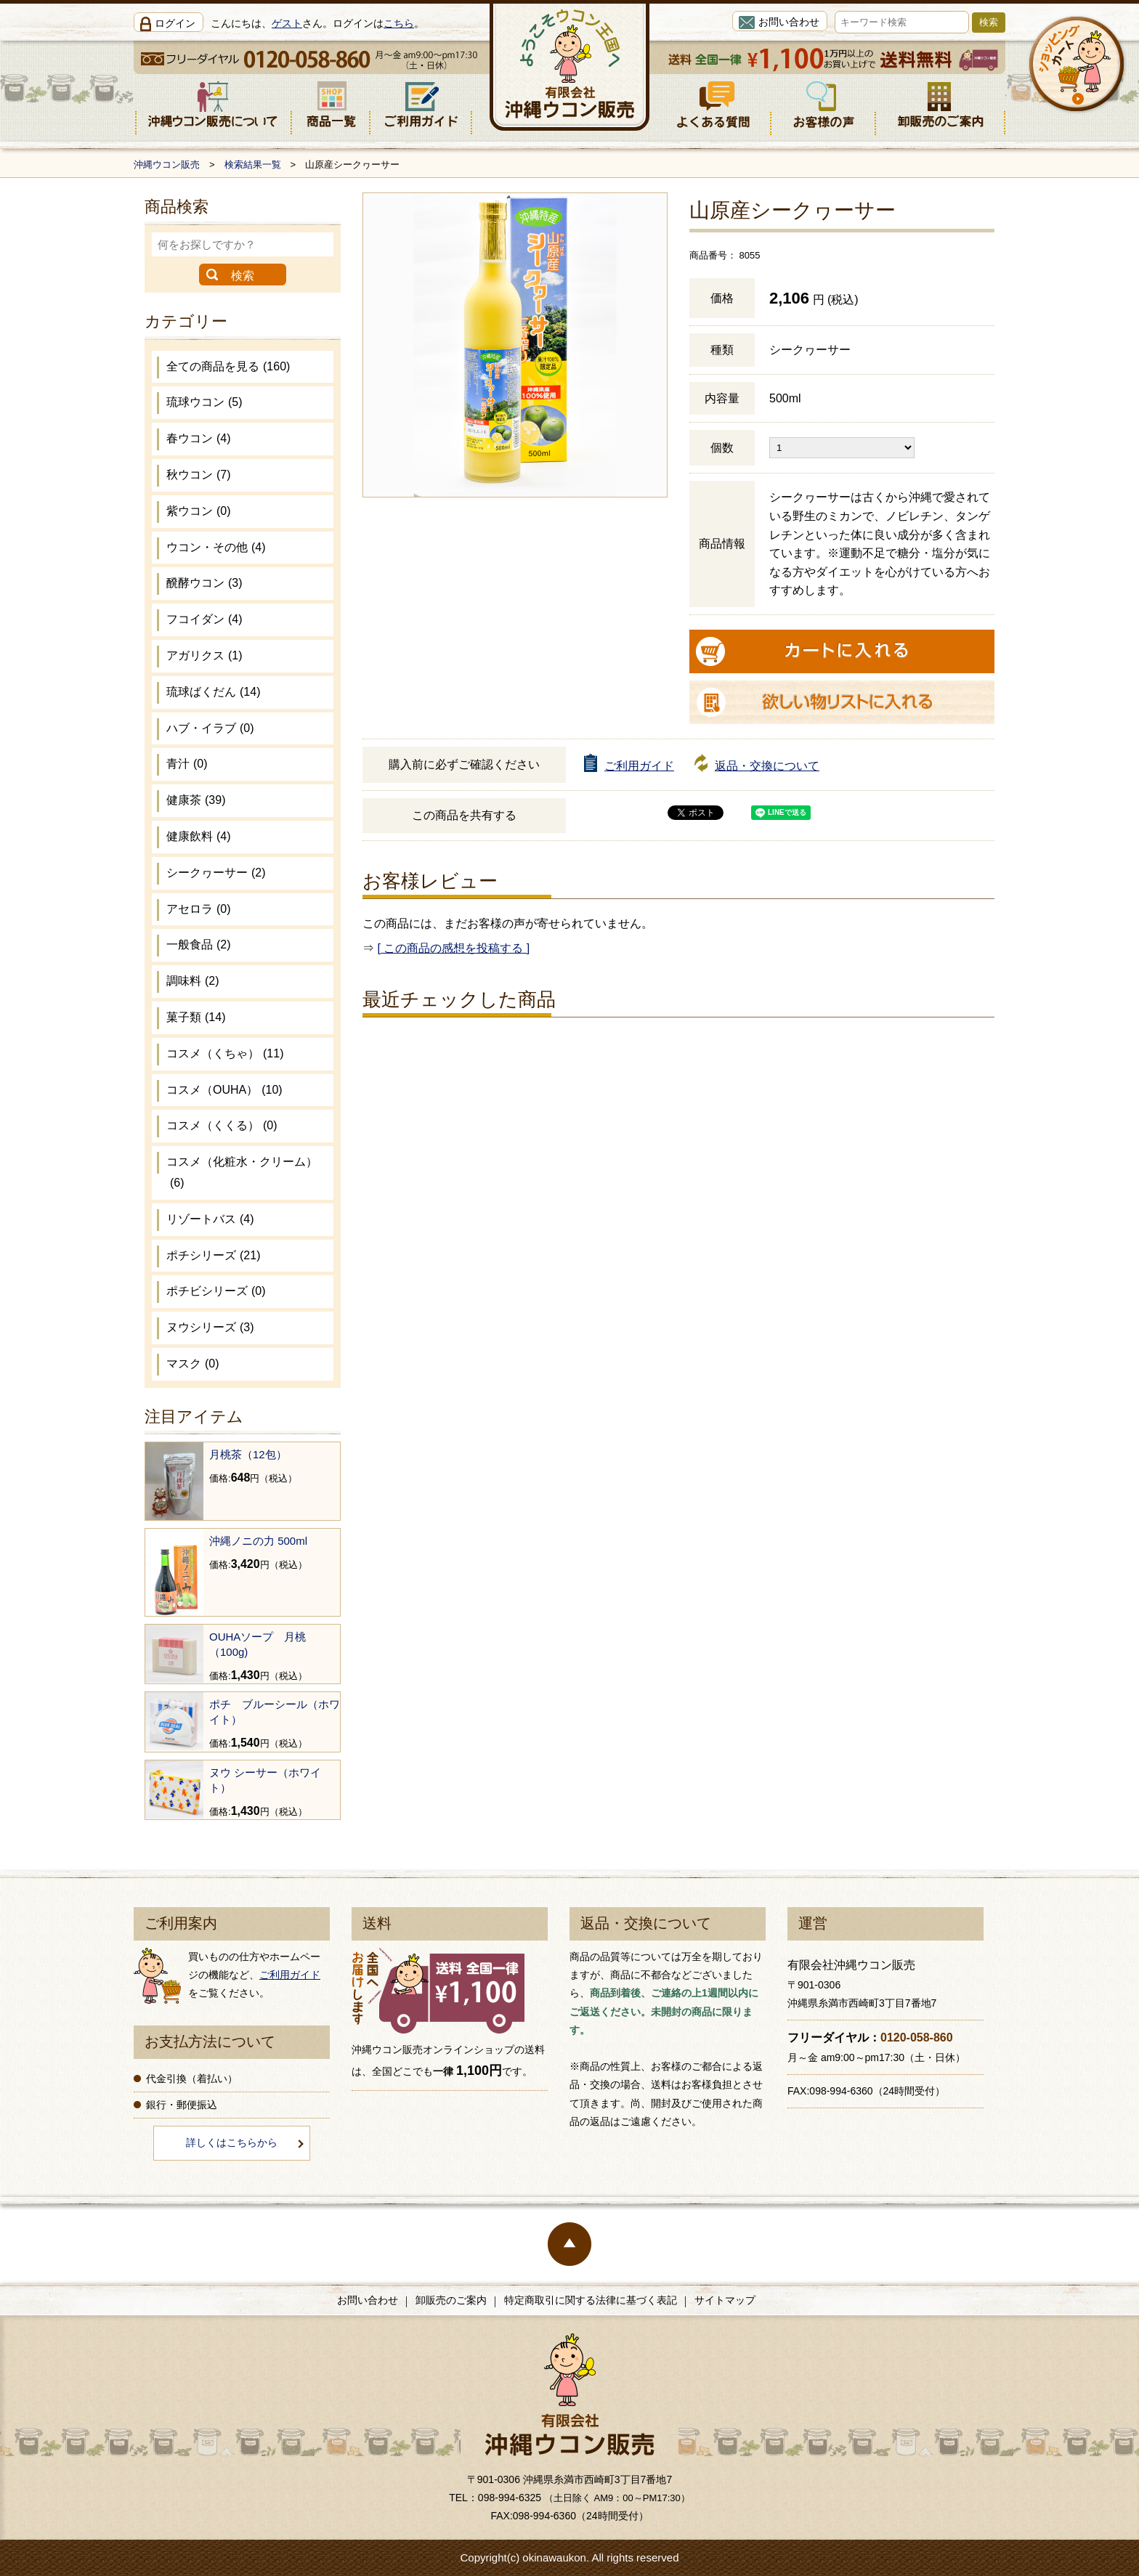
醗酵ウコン (204, 583)
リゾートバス (210, 1219)
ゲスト (287, 23)
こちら (399, 23)
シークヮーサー (216, 872)
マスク (192, 1363)
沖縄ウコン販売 (167, 164)
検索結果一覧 (252, 164)
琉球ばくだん (213, 692)
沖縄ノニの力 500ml (258, 1541)
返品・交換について (767, 766)
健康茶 (195, 800)
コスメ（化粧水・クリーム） (241, 1172)
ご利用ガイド (639, 766)
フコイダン (204, 619)
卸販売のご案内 (451, 2300)
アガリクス (204, 655)
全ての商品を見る (228, 366)
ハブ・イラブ (210, 728)
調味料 (192, 981)
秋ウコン (198, 474)
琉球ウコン (204, 402)
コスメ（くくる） (221, 1125)
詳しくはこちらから (231, 2142)
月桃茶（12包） (248, 1454)
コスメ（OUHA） (224, 1090)
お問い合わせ (788, 22)
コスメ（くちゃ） (224, 1053)
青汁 (187, 763)
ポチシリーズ (213, 1255)
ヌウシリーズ (210, 1327)
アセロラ (198, 909)
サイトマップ (724, 2300)
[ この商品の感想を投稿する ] (453, 948)
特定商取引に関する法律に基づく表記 (590, 2300)
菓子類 (195, 1017)
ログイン (175, 23)
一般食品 (198, 944)
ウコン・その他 (216, 547)
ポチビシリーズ (216, 1291)
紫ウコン (198, 511)
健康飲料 (198, 836)
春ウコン (198, 438)
